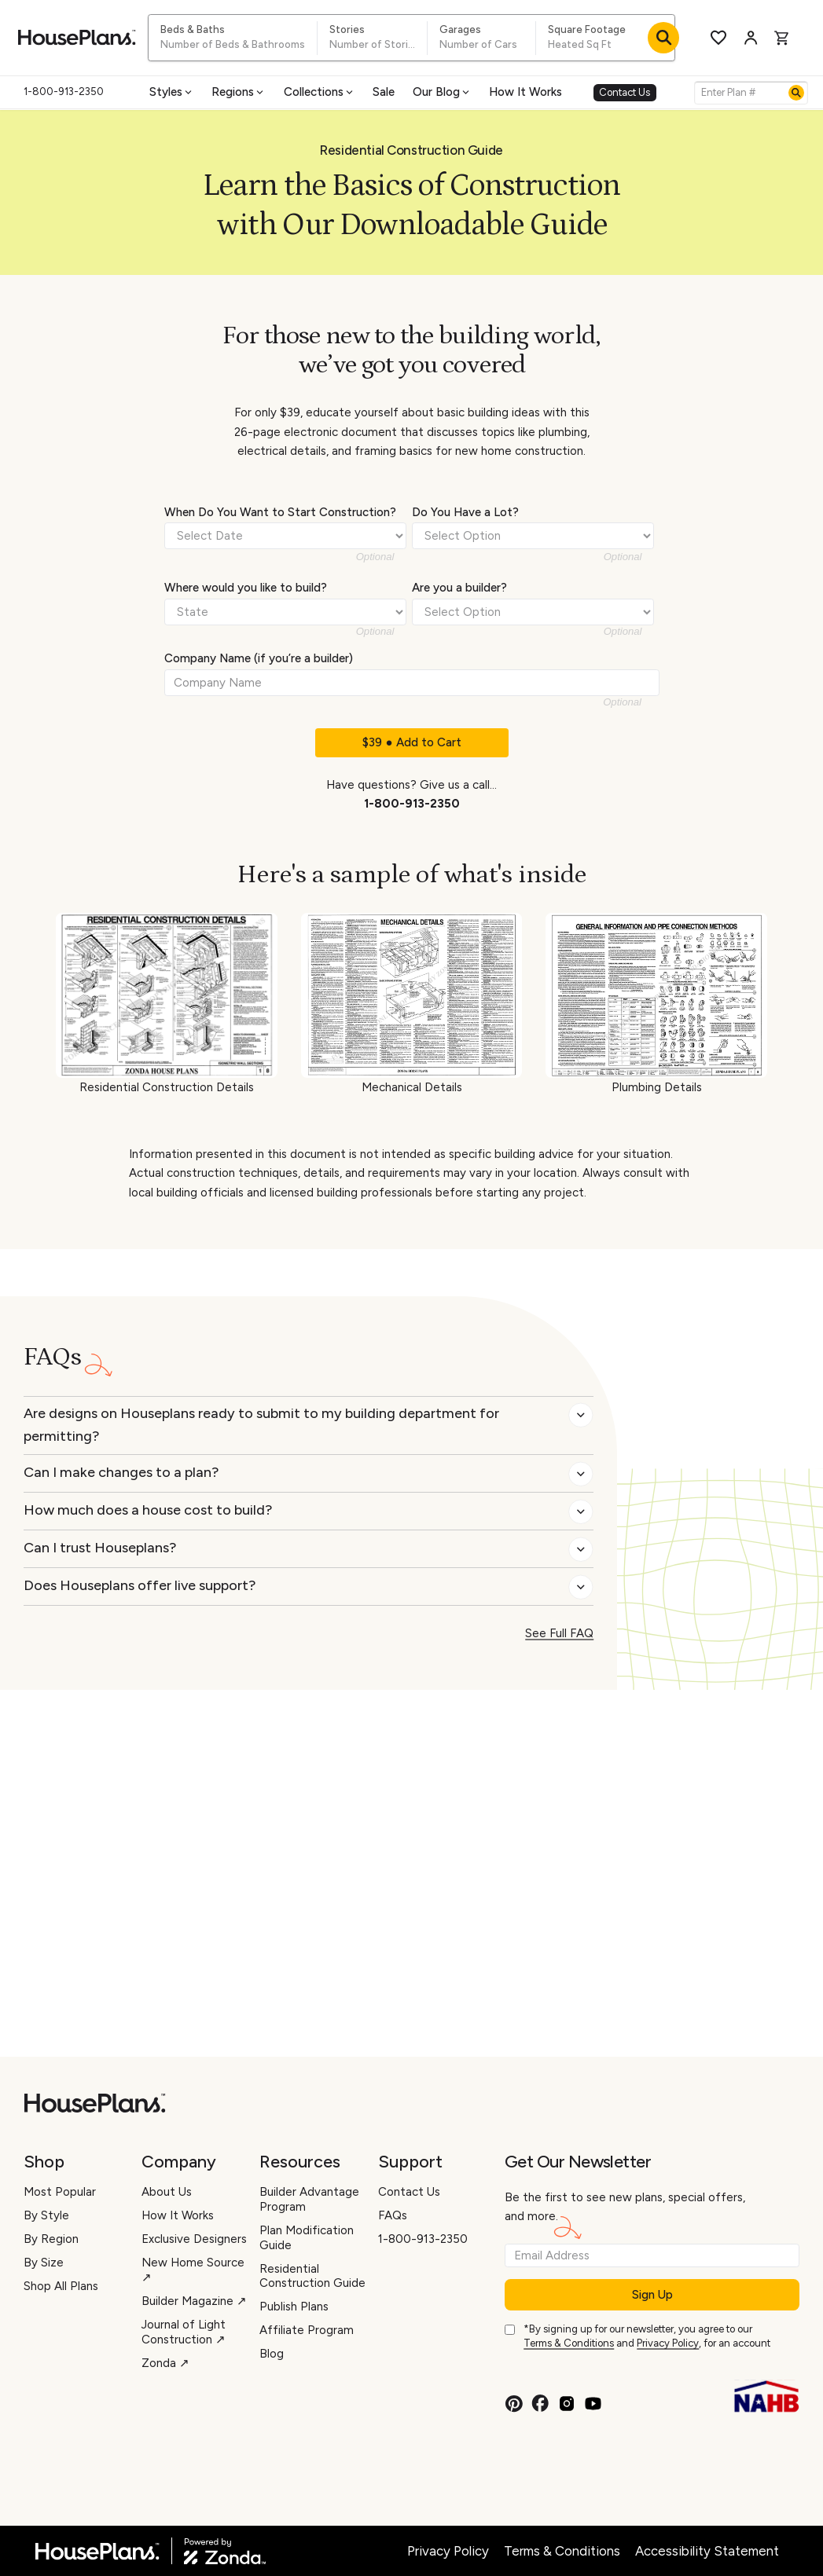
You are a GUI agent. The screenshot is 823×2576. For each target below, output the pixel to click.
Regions (238, 92)
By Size (44, 2262)
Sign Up (652, 2295)
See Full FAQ (559, 1633)
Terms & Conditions (569, 2343)
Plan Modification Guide (306, 2237)
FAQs (392, 2215)
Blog (271, 2354)
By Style (46, 2215)
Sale (384, 92)
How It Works (525, 92)
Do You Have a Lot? (465, 512)
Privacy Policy (668, 2343)
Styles (171, 92)
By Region (51, 2239)
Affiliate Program (306, 2330)
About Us (166, 2192)
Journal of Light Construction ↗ (183, 2332)
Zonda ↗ (165, 2363)
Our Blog (442, 92)
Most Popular (60, 2192)
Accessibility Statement (707, 2551)
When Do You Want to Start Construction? (280, 512)
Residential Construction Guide (312, 2276)
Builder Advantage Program (309, 2199)
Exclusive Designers (194, 2239)
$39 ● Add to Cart (411, 742)
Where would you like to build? (245, 588)
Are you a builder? (459, 588)
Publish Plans (294, 2306)
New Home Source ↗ (192, 2270)
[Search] (796, 93)
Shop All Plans (61, 2286)
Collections (319, 92)
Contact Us (624, 92)
